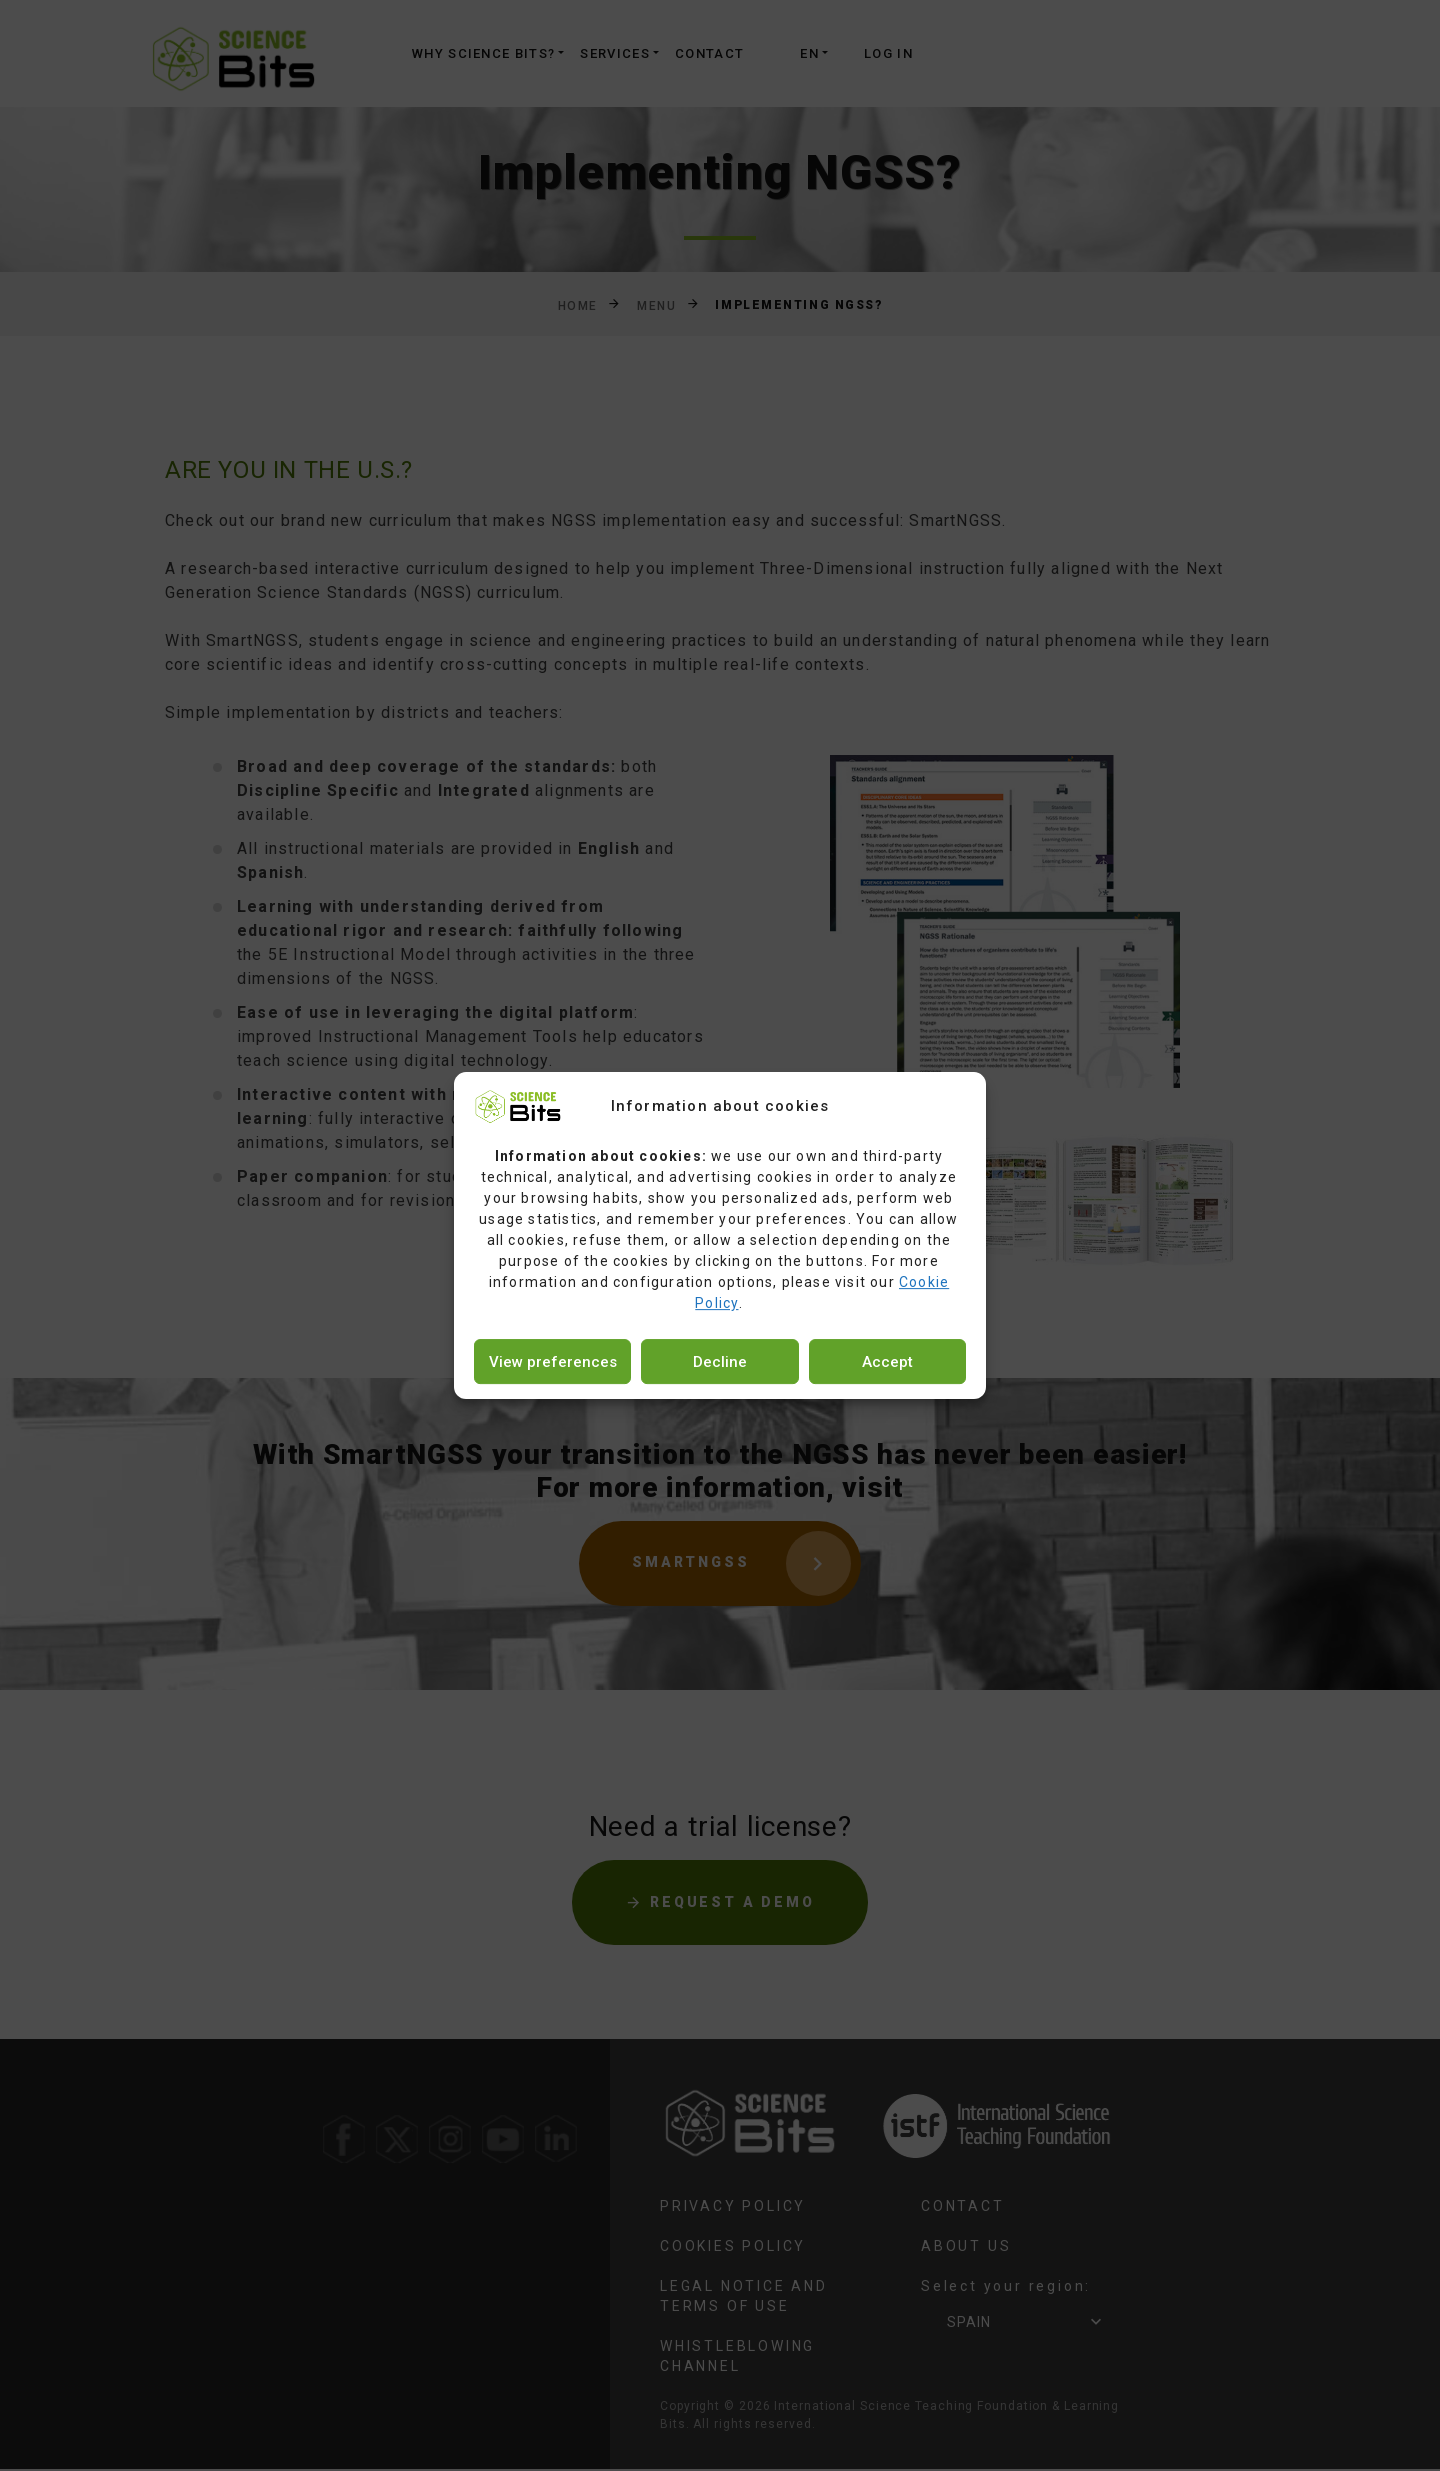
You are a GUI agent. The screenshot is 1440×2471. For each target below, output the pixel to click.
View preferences (553, 1362)
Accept (887, 1362)
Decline (720, 1362)
